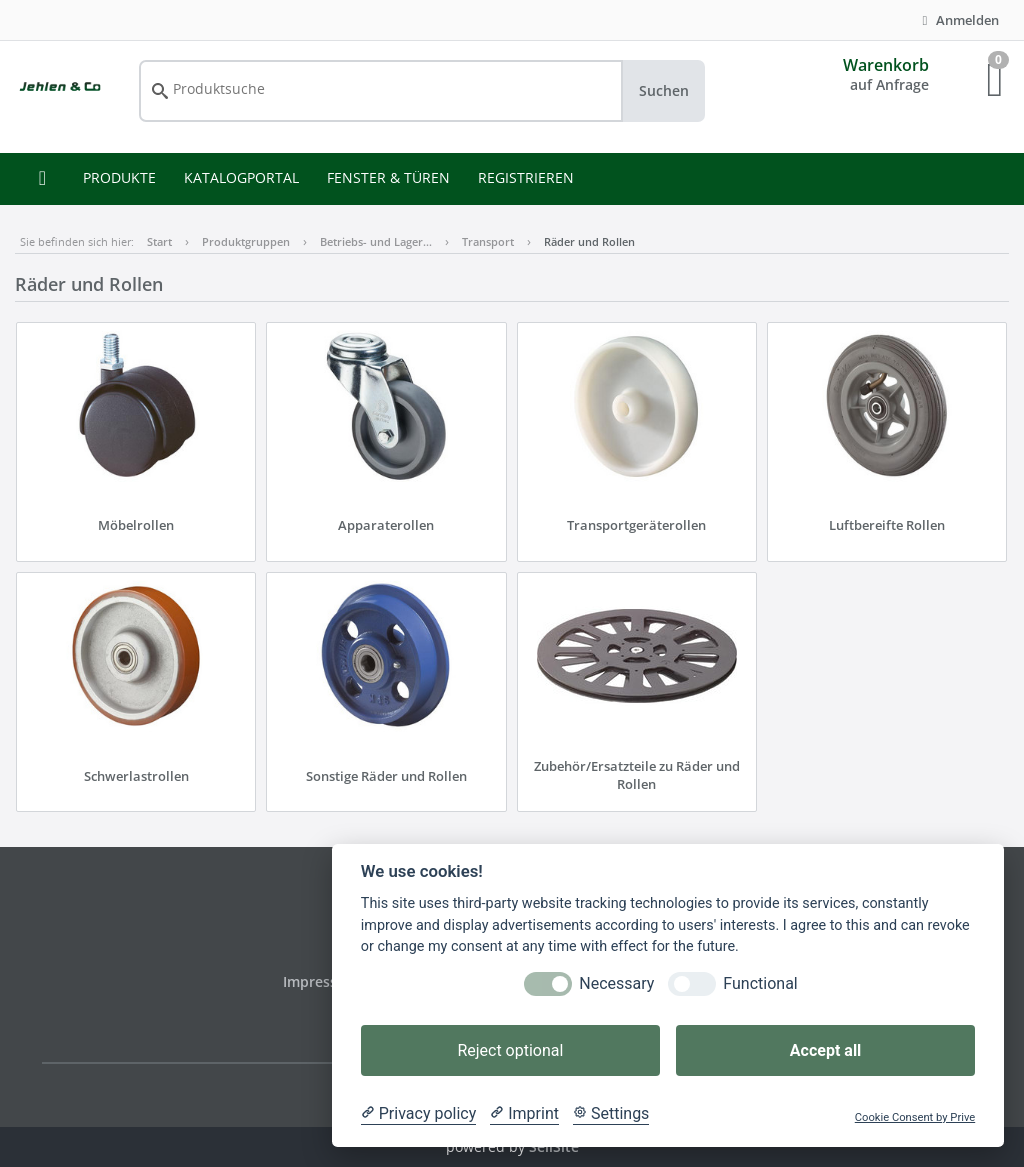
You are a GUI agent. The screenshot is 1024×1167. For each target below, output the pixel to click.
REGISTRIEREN (526, 177)
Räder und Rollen (589, 241)
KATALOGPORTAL (241, 177)
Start (159, 241)
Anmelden (958, 20)
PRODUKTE (119, 177)
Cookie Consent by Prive (915, 1117)
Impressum (323, 981)
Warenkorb (886, 65)
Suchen (664, 90)
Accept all (825, 1050)
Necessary (616, 983)
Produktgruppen (246, 241)
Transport (488, 241)
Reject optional (510, 1050)
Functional (760, 983)
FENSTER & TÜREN (388, 177)
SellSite (554, 1146)
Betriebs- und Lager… (376, 241)
